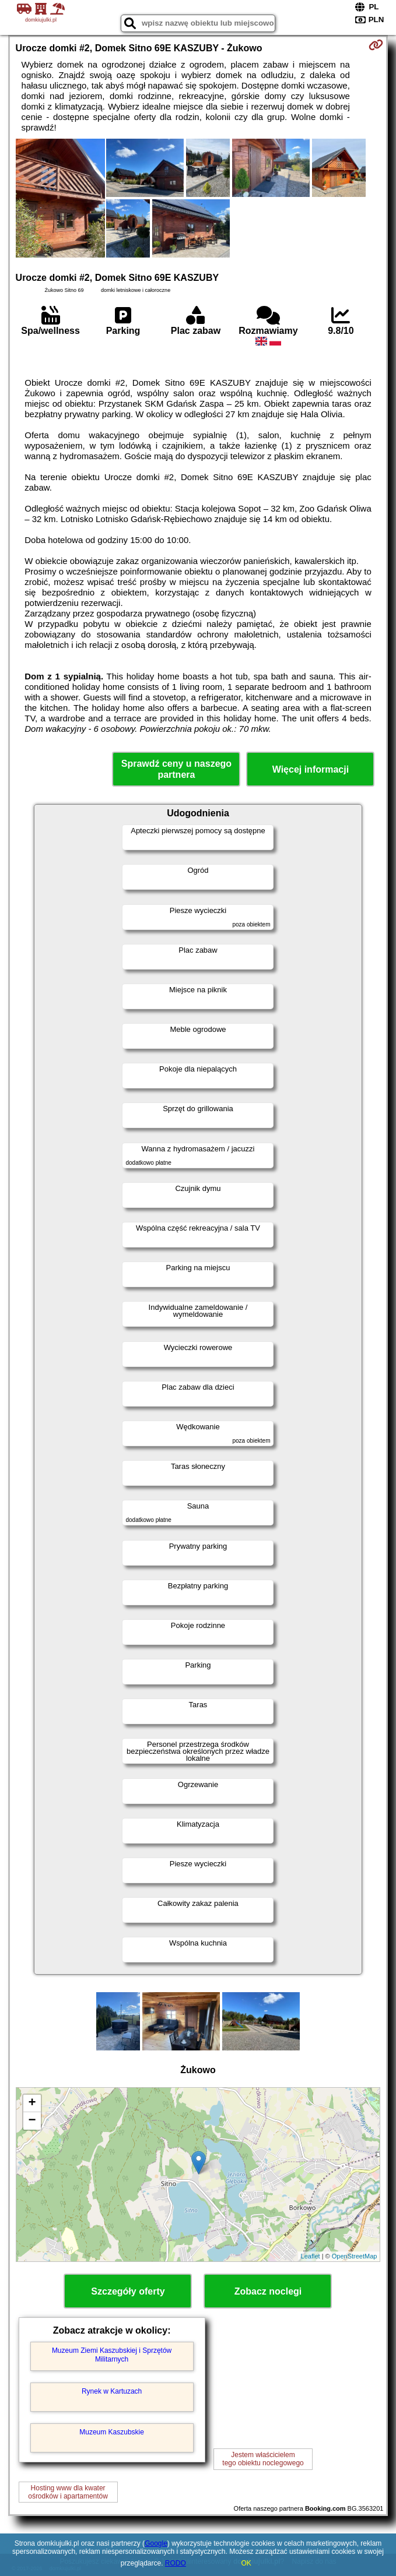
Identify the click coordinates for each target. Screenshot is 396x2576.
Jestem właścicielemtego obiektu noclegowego (262, 2459)
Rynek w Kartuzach (112, 2391)
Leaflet (310, 2256)
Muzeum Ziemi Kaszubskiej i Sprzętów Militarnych (111, 2354)
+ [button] (32, 2103)
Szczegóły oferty (127, 2291)
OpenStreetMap (354, 2256)
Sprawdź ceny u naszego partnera (176, 769)
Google (156, 2543)
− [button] (32, 2121)
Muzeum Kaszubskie (111, 2432)
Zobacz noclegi (268, 2291)
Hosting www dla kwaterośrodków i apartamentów (68, 2492)
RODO (175, 2563)
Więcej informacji (310, 769)
